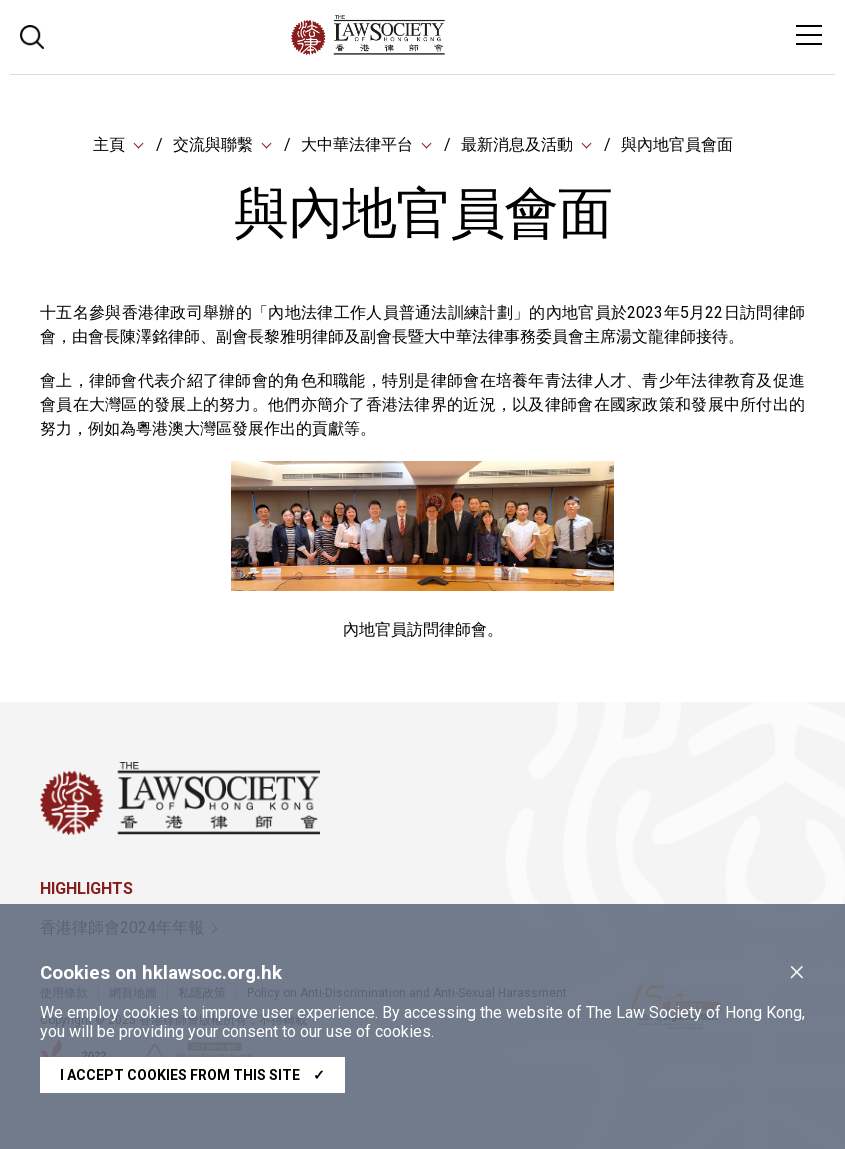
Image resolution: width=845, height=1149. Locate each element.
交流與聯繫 (213, 144)
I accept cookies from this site (192, 1075)
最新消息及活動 (517, 144)
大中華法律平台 (357, 144)
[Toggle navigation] (809, 35)
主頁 (109, 144)
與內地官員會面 (677, 144)
